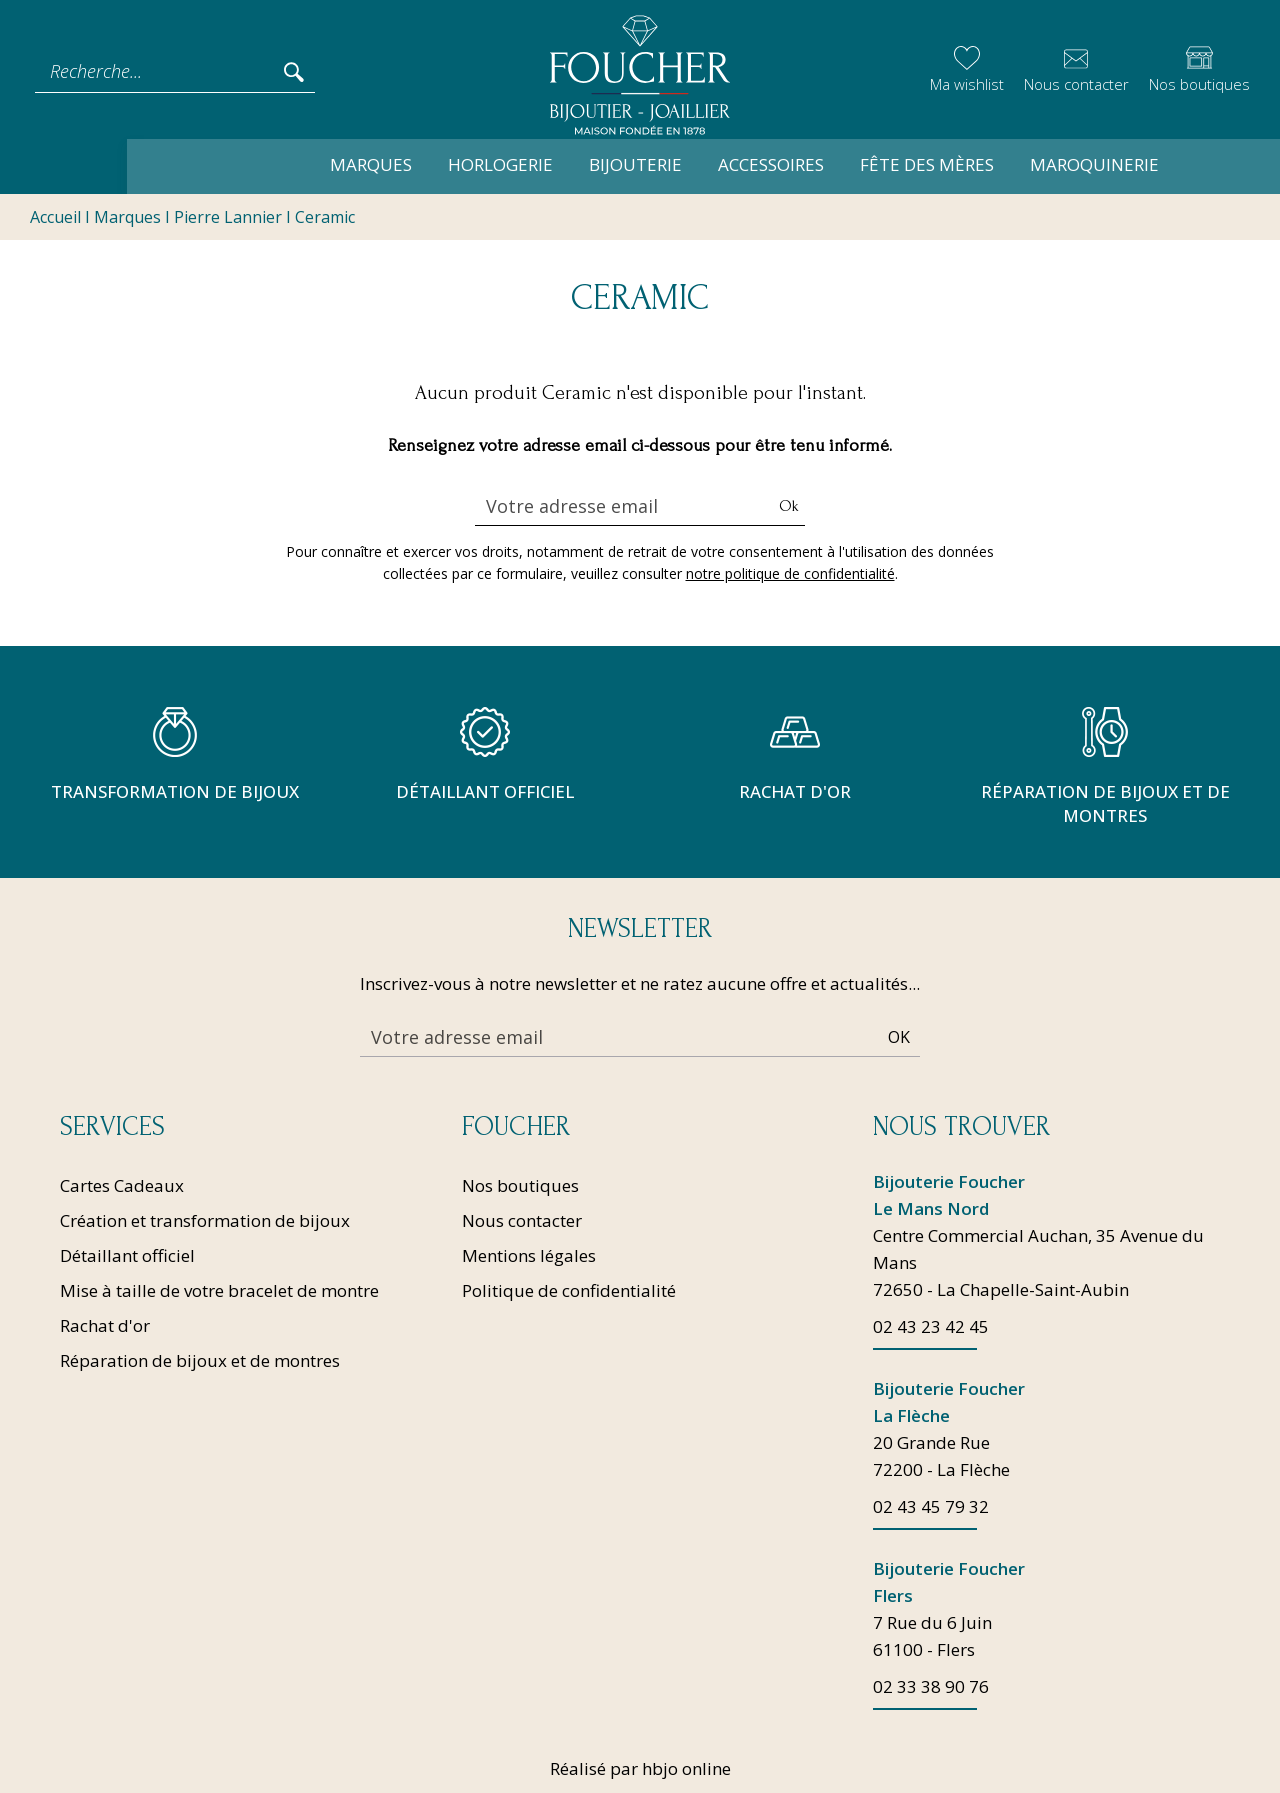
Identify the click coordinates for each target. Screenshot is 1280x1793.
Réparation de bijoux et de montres (200, 1360)
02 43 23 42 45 (931, 1326)
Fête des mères (823, 164)
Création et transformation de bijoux (205, 1220)
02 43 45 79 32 (931, 1506)
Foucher (516, 1127)
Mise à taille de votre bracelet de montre (219, 1290)
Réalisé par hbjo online (640, 1768)
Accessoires (667, 164)
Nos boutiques (520, 1185)
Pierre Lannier (228, 218)
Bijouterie (531, 164)
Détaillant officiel (127, 1255)
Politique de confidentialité (569, 1290)
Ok (789, 507)
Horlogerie (396, 164)
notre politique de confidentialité (790, 574)
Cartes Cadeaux (122, 1185)
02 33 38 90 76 (931, 1686)
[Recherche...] (158, 71)
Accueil (55, 218)
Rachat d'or (105, 1325)
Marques (267, 164)
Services (112, 1127)
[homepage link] (640, 72)
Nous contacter (522, 1220)
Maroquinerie (990, 164)
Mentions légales (529, 1255)
